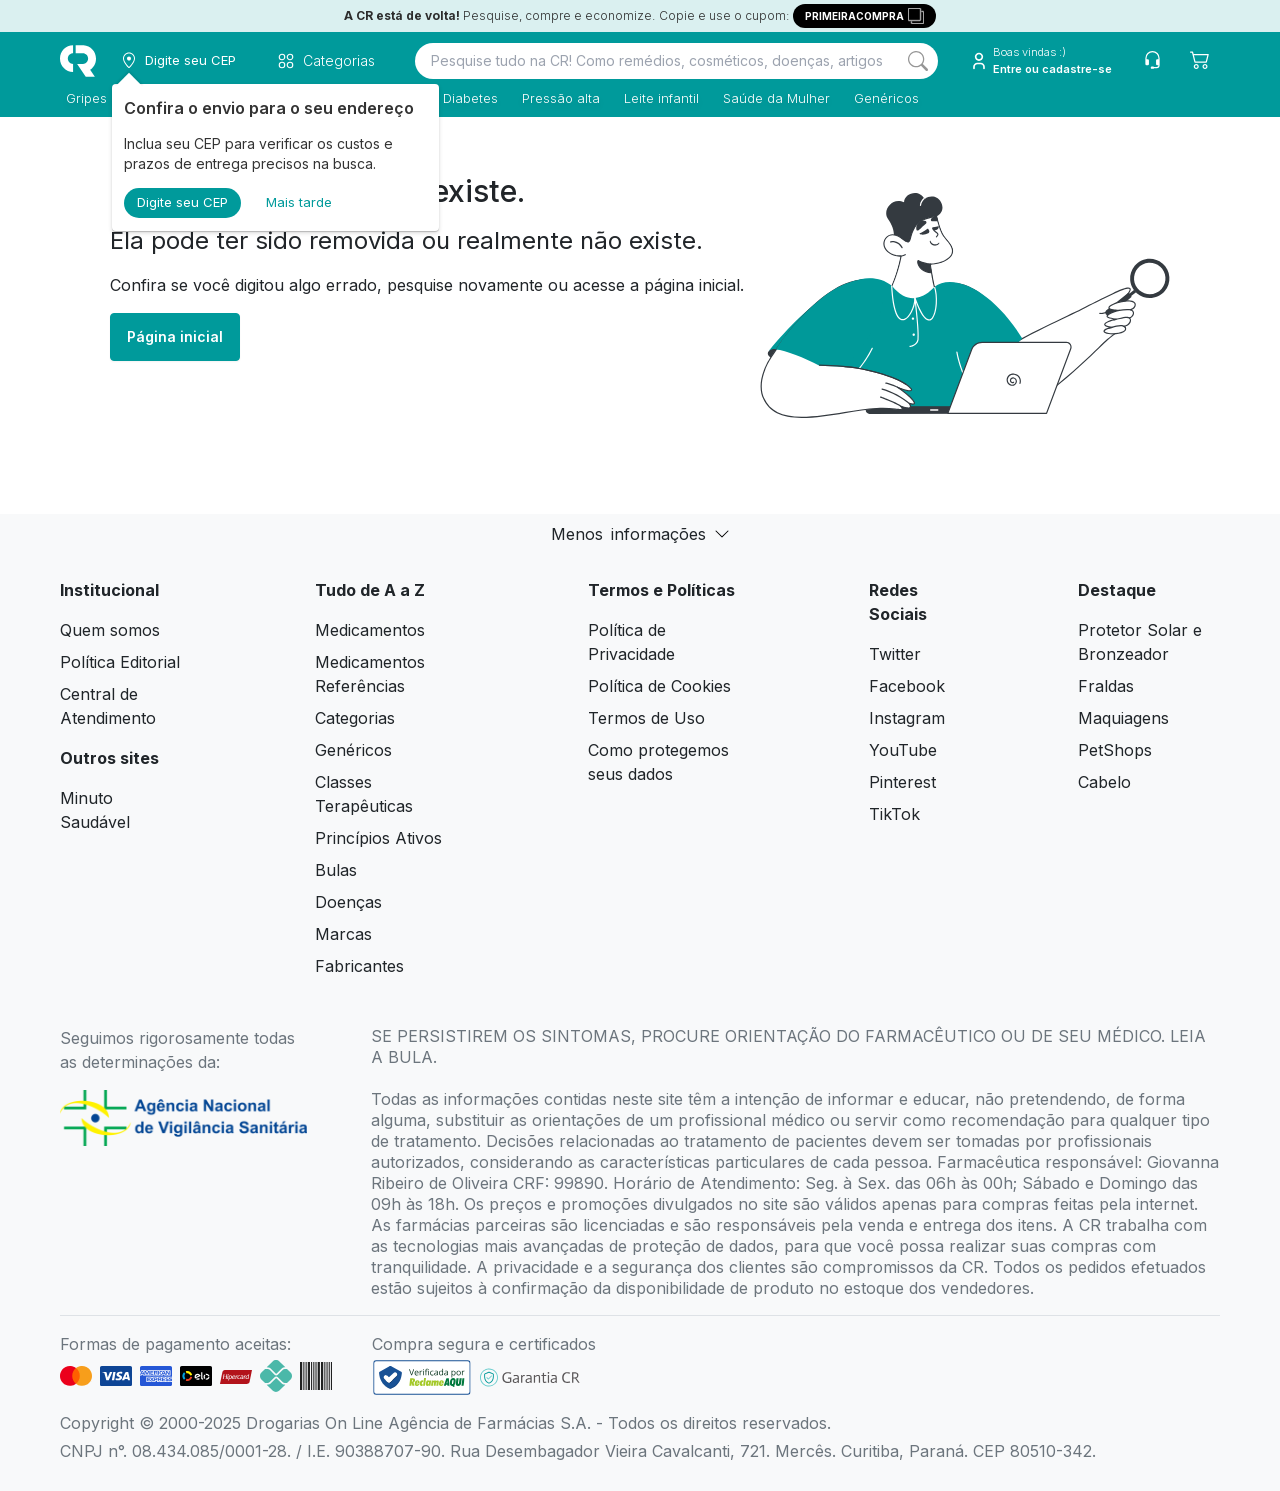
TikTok (894, 814)
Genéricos (880, 98)
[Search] (918, 61)
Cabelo (1104, 782)
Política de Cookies (659, 686)
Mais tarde (299, 202)
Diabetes (464, 98)
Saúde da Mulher (770, 98)
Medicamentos (370, 630)
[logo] (78, 61)
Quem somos (110, 630)
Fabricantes (359, 966)
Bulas (336, 870)
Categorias (355, 718)
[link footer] (422, 1377)
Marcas (343, 934)
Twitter (895, 654)
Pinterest (902, 782)
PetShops (1115, 750)
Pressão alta (555, 98)
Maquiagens (1123, 718)
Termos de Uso (646, 718)
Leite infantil (655, 98)
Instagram (907, 718)
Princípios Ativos (378, 838)
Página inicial (175, 336)
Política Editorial (120, 662)
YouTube (903, 750)
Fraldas (1106, 686)
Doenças (348, 902)
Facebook (907, 686)
